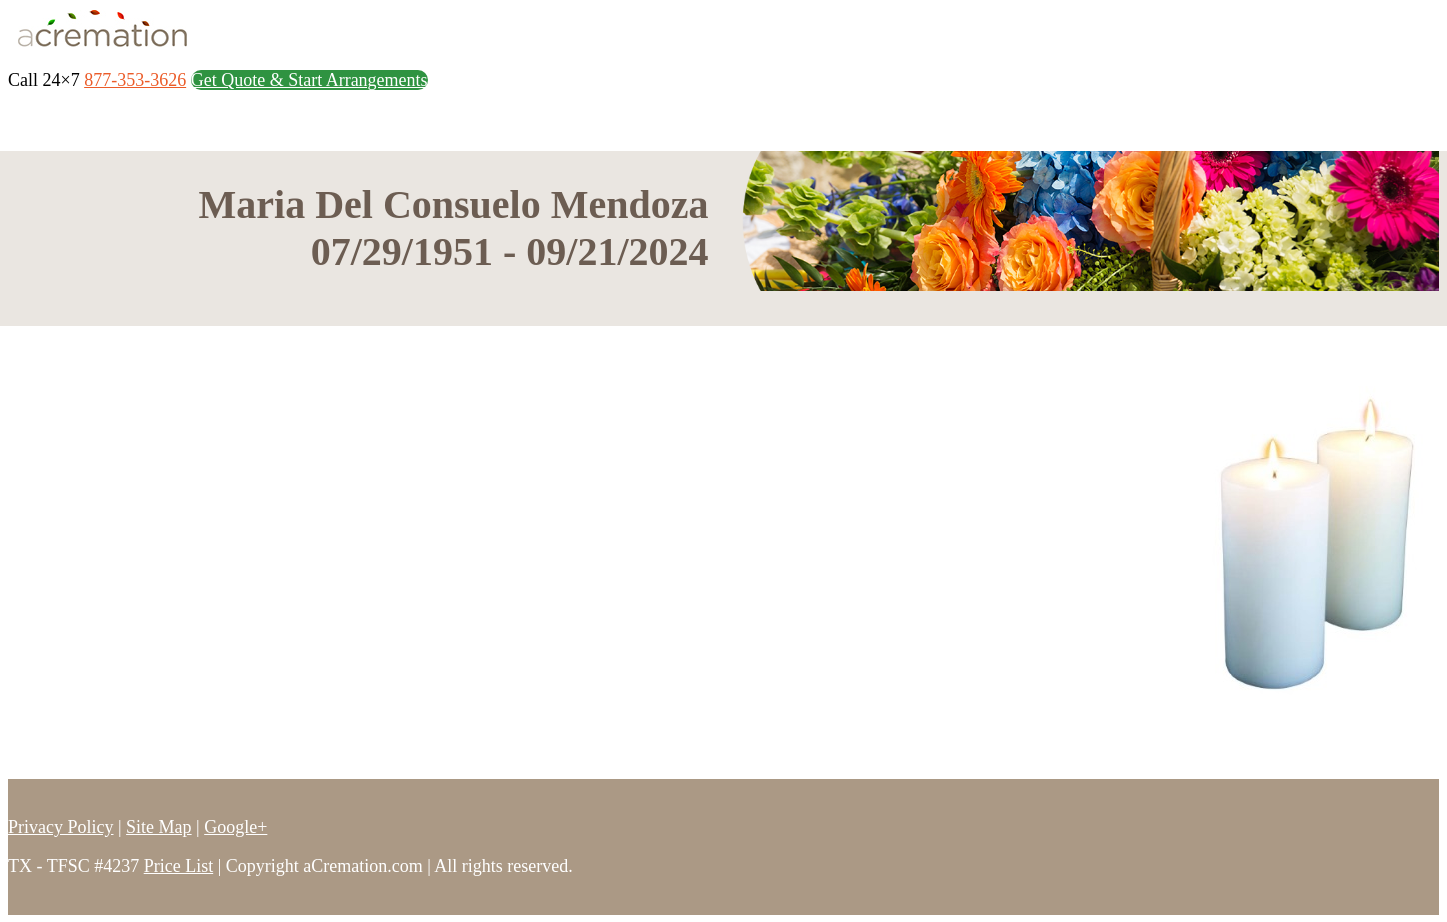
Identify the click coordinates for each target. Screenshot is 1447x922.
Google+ (235, 827)
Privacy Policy (61, 827)
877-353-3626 (135, 80)
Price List (179, 866)
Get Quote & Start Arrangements (309, 80)
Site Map (159, 827)
